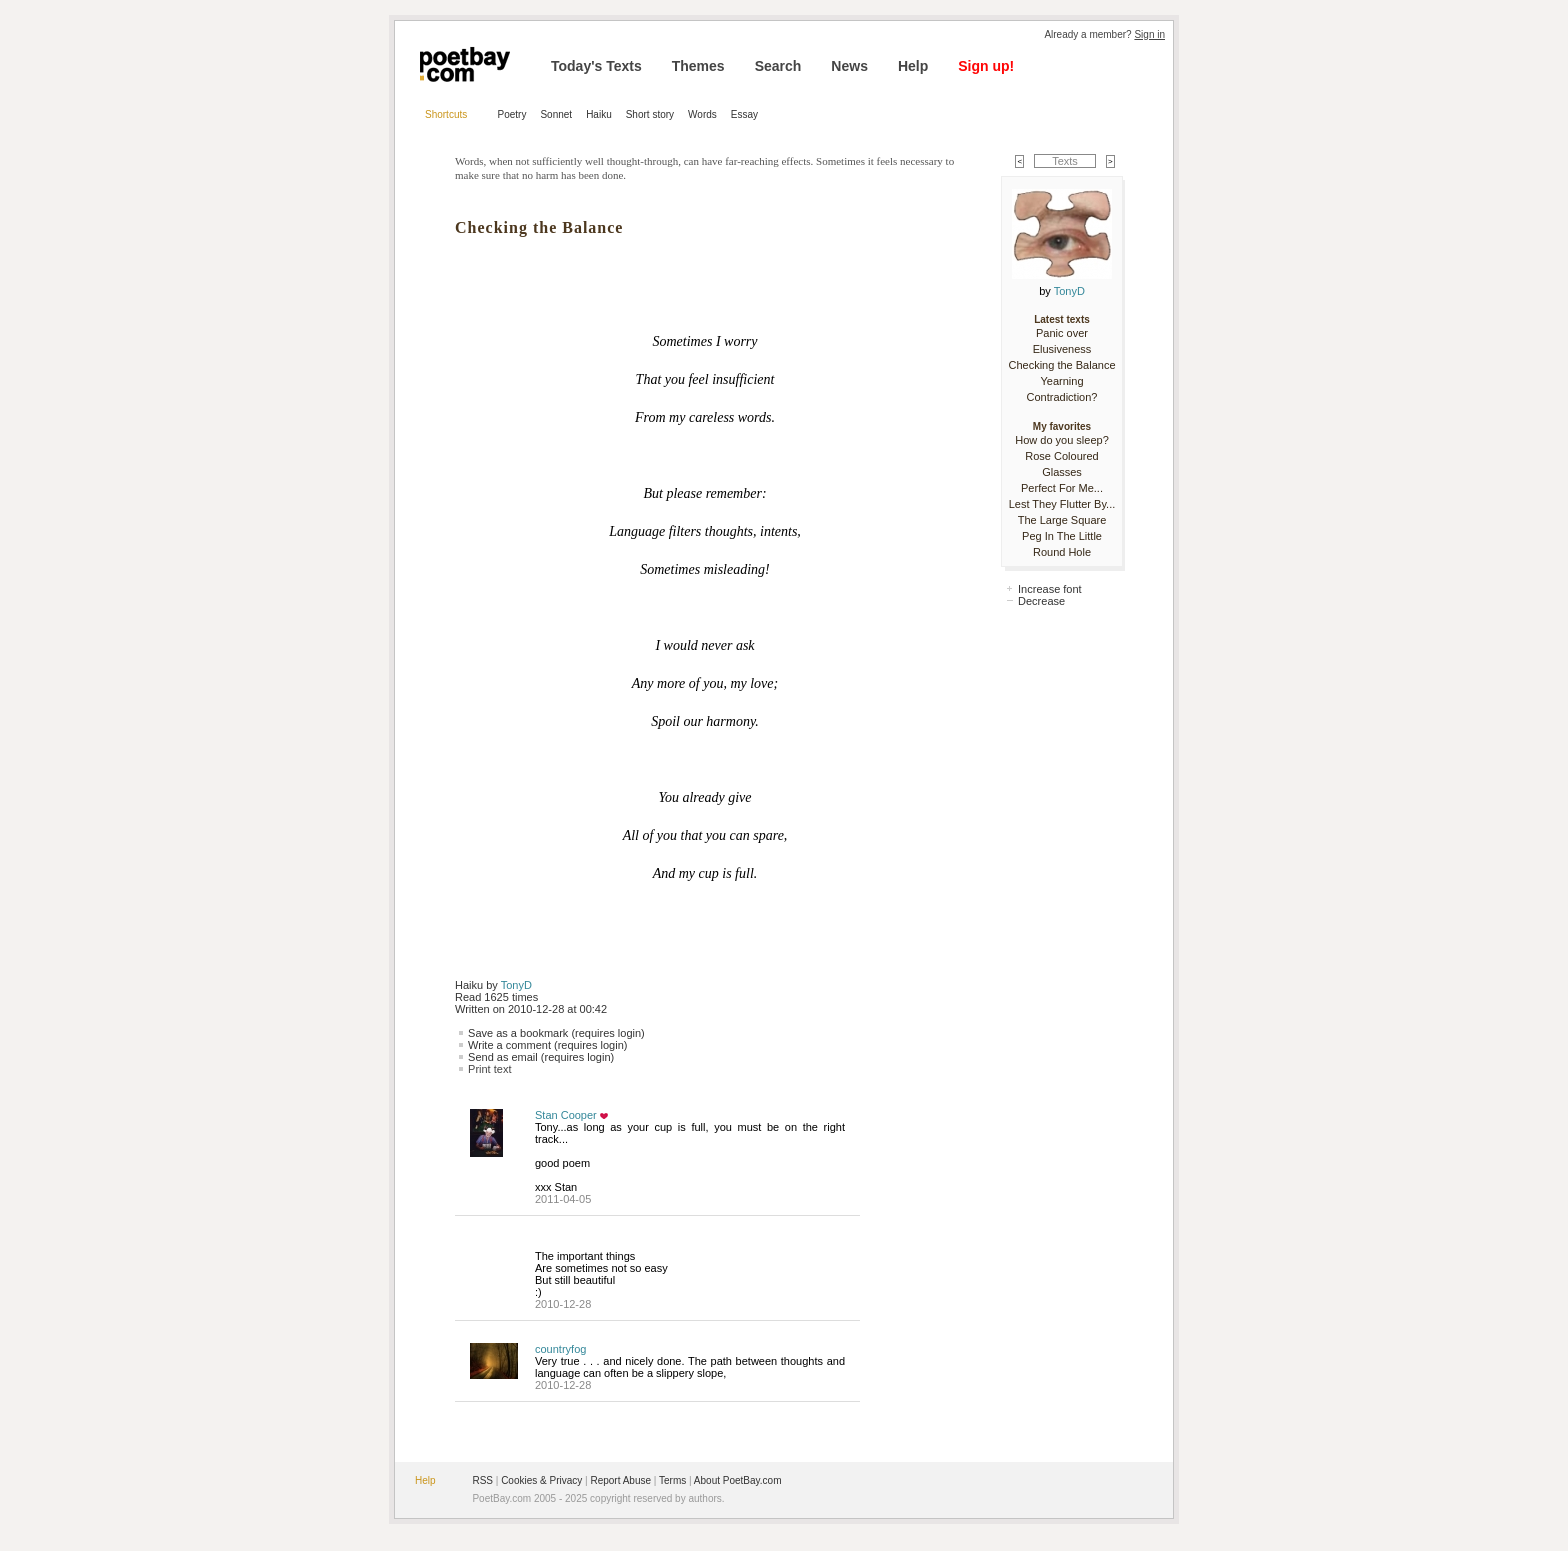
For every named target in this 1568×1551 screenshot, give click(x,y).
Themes (698, 66)
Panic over (1062, 333)
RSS (482, 1480)
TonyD (516, 985)
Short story (650, 114)
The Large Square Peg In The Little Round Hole (1062, 536)
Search (778, 66)
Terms (672, 1480)
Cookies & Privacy (541, 1480)
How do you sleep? (1062, 440)
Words (702, 114)
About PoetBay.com (738, 1480)
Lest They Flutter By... (1062, 504)
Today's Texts (596, 66)
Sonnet (556, 114)
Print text (489, 1069)
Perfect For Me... (1062, 488)
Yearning (1061, 381)
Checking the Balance (1061, 365)
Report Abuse (620, 1480)
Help (913, 66)
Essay (744, 114)
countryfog (560, 1349)
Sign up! (986, 66)
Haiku (599, 114)
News (849, 66)
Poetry (512, 114)
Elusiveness (1062, 349)
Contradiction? (1062, 397)
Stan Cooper (566, 1115)
